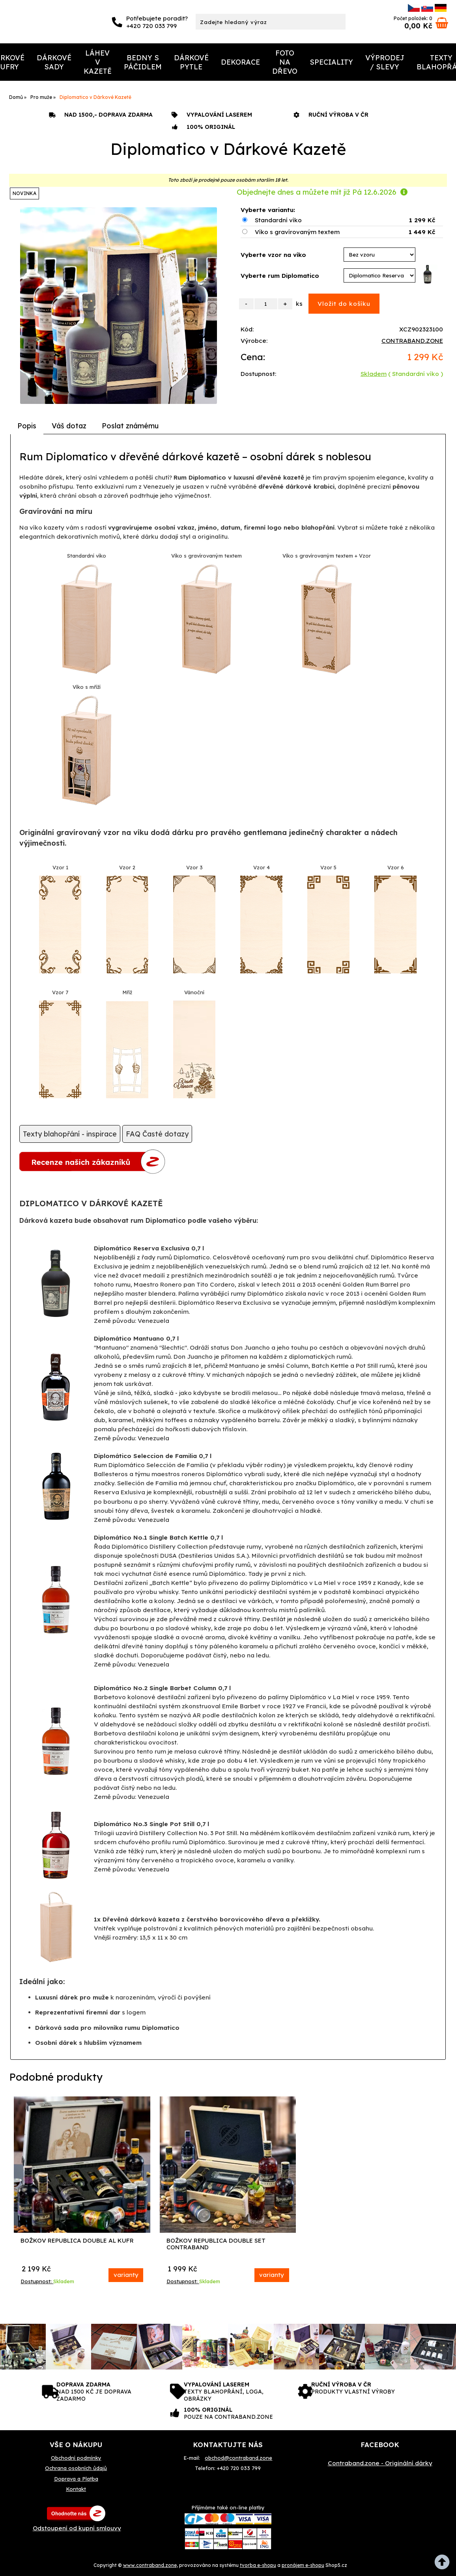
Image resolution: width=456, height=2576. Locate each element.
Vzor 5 (328, 867)
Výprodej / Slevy (384, 62)
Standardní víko (278, 220)
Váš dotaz (69, 425)
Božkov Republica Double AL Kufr (77, 2240)
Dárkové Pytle (191, 62)
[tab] (26, 426)
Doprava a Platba (76, 2479)
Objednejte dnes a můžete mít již (322, 192)
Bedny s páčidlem (143, 62)
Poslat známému (130, 425)
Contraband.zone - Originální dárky (380, 2463)
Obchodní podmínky (76, 2458)
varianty (126, 2274)
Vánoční (194, 992)
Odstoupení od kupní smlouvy (77, 2528)
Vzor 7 (60, 992)
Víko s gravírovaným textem (297, 232)
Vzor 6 (395, 867)
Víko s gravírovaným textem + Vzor (326, 555)
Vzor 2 (127, 867)
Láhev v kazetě (98, 62)
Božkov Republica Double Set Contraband (215, 2244)
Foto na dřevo (284, 62)
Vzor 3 (194, 867)
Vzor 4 (261, 867)
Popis (26, 425)
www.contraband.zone (150, 2565)
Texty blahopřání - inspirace (70, 1133)
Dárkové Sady (54, 62)
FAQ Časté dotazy (157, 1133)
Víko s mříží (87, 687)
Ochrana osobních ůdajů (76, 2468)
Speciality (331, 62)
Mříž (127, 992)
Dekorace (240, 62)
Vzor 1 (60, 867)
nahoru (444, 2564)
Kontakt (76, 2489)
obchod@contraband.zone (238, 2458)
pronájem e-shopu (303, 2565)
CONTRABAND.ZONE (412, 340)
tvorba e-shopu (258, 2565)
